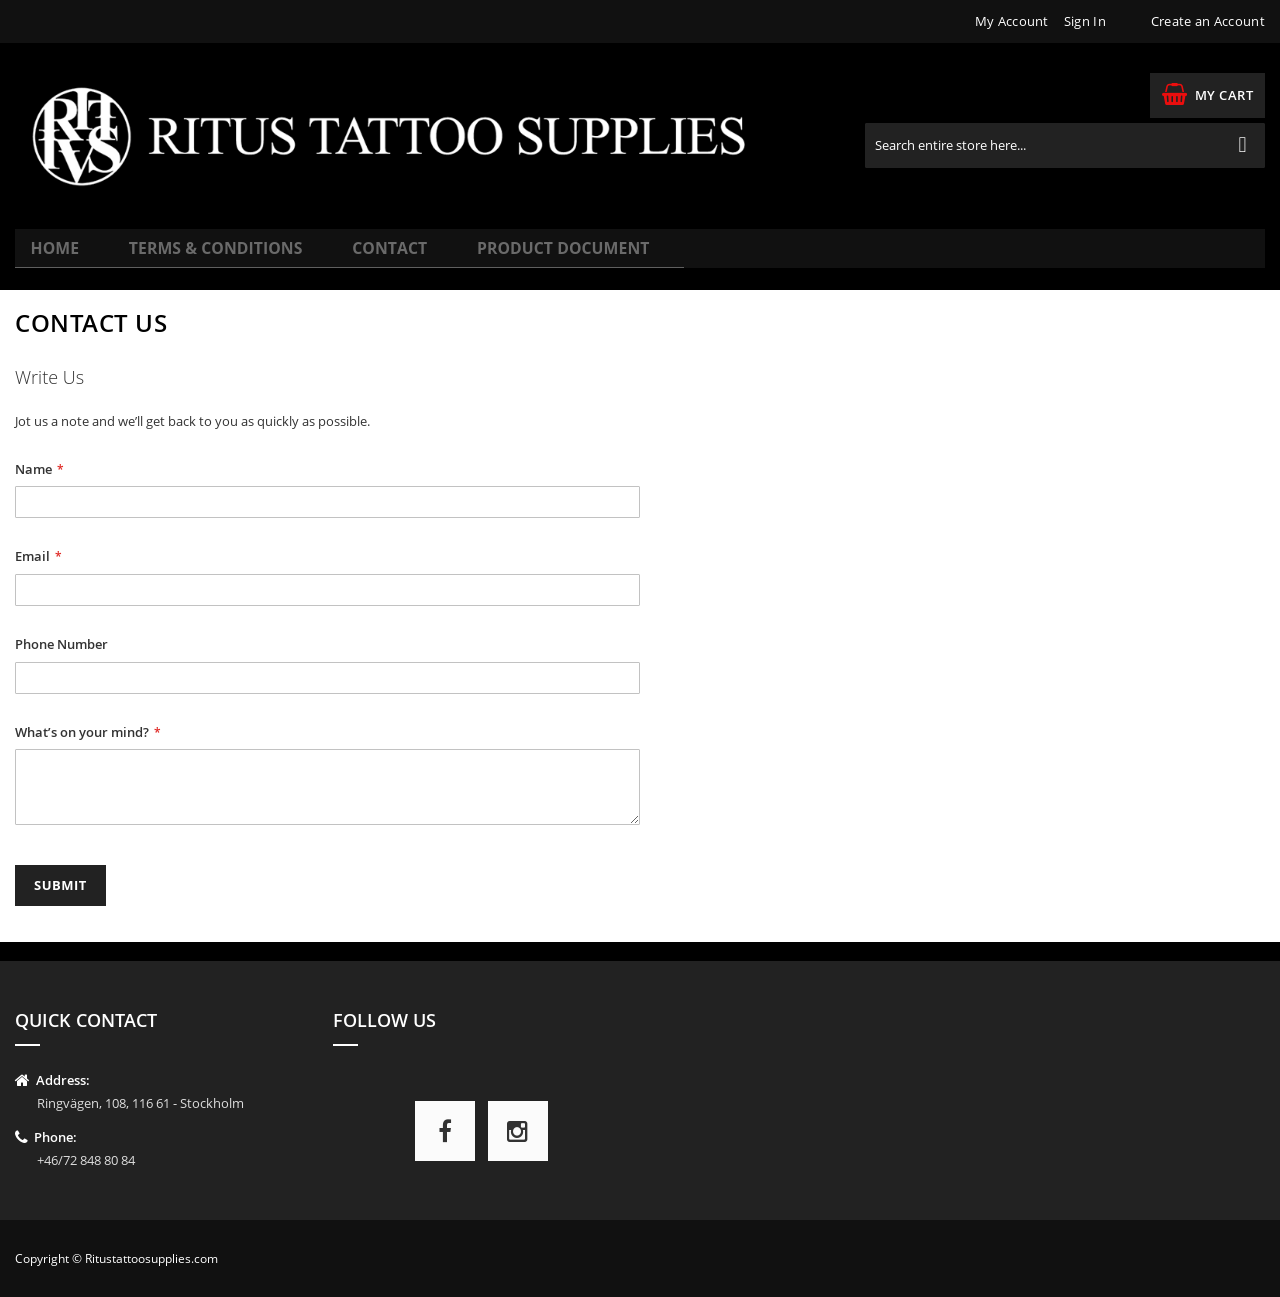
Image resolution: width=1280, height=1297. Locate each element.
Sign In (1085, 21)
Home (57, 256)
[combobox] (1065, 145)
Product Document (507, 256)
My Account (1012, 21)
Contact (354, 256)
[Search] (1242, 145)
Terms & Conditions (200, 256)
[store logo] (402, 136)
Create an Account (1208, 21)
